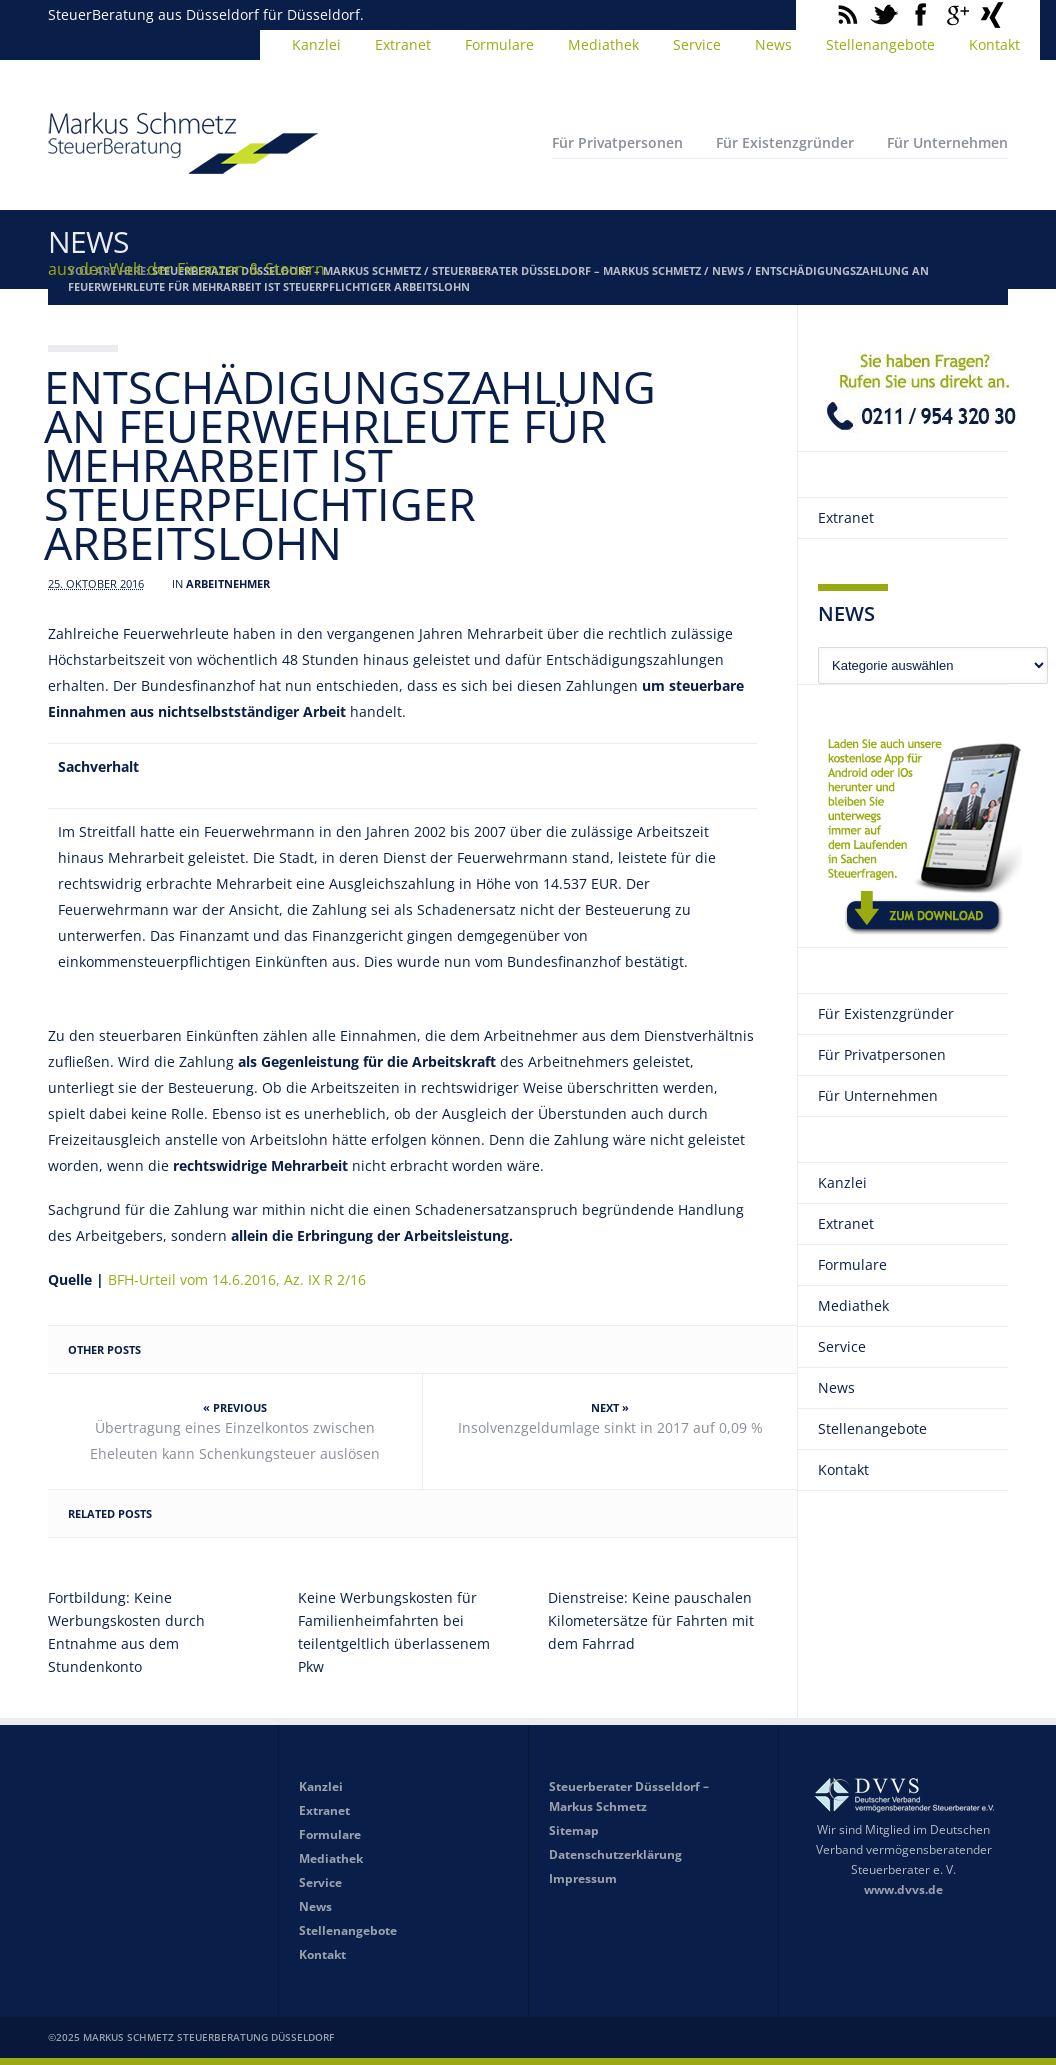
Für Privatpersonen (617, 142)
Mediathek (603, 44)
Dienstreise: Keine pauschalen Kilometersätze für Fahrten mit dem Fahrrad (651, 1620)
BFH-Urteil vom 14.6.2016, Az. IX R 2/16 (237, 1279)
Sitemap (574, 1830)
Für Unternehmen (947, 142)
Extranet (403, 44)
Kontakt (994, 44)
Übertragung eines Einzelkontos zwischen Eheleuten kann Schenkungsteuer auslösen (235, 1440)
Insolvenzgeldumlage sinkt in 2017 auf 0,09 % (610, 1427)
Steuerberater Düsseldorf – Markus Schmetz (566, 270)
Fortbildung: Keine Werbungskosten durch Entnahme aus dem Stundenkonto (126, 1632)
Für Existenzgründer (785, 142)
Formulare (499, 44)
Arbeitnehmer (228, 583)
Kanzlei (316, 44)
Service (697, 44)
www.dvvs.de (903, 1889)
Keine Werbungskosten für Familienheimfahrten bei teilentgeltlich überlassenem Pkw (394, 1632)
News (773, 44)
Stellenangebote (880, 44)
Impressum (583, 1878)
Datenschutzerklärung (615, 1854)
